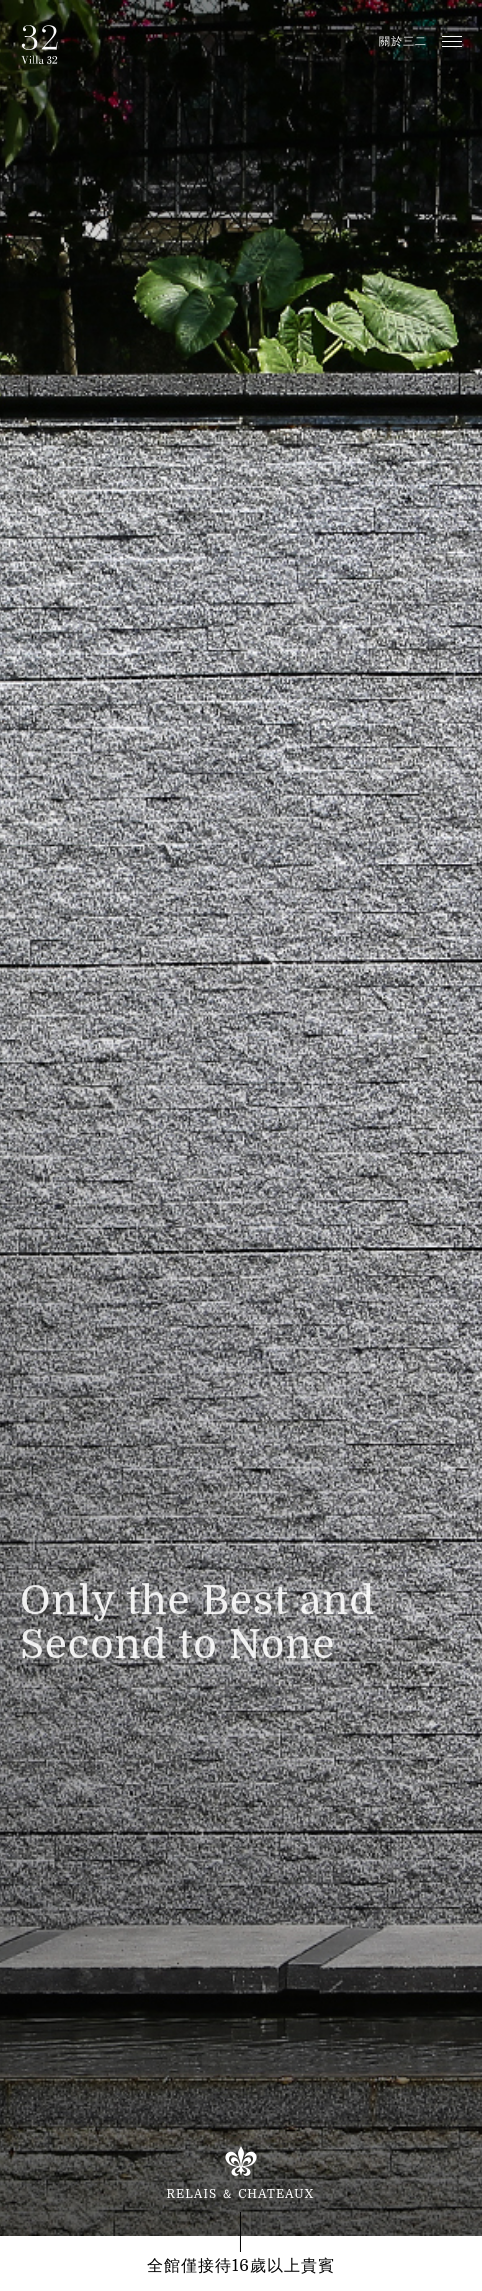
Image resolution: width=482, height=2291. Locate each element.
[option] (241, 1118)
